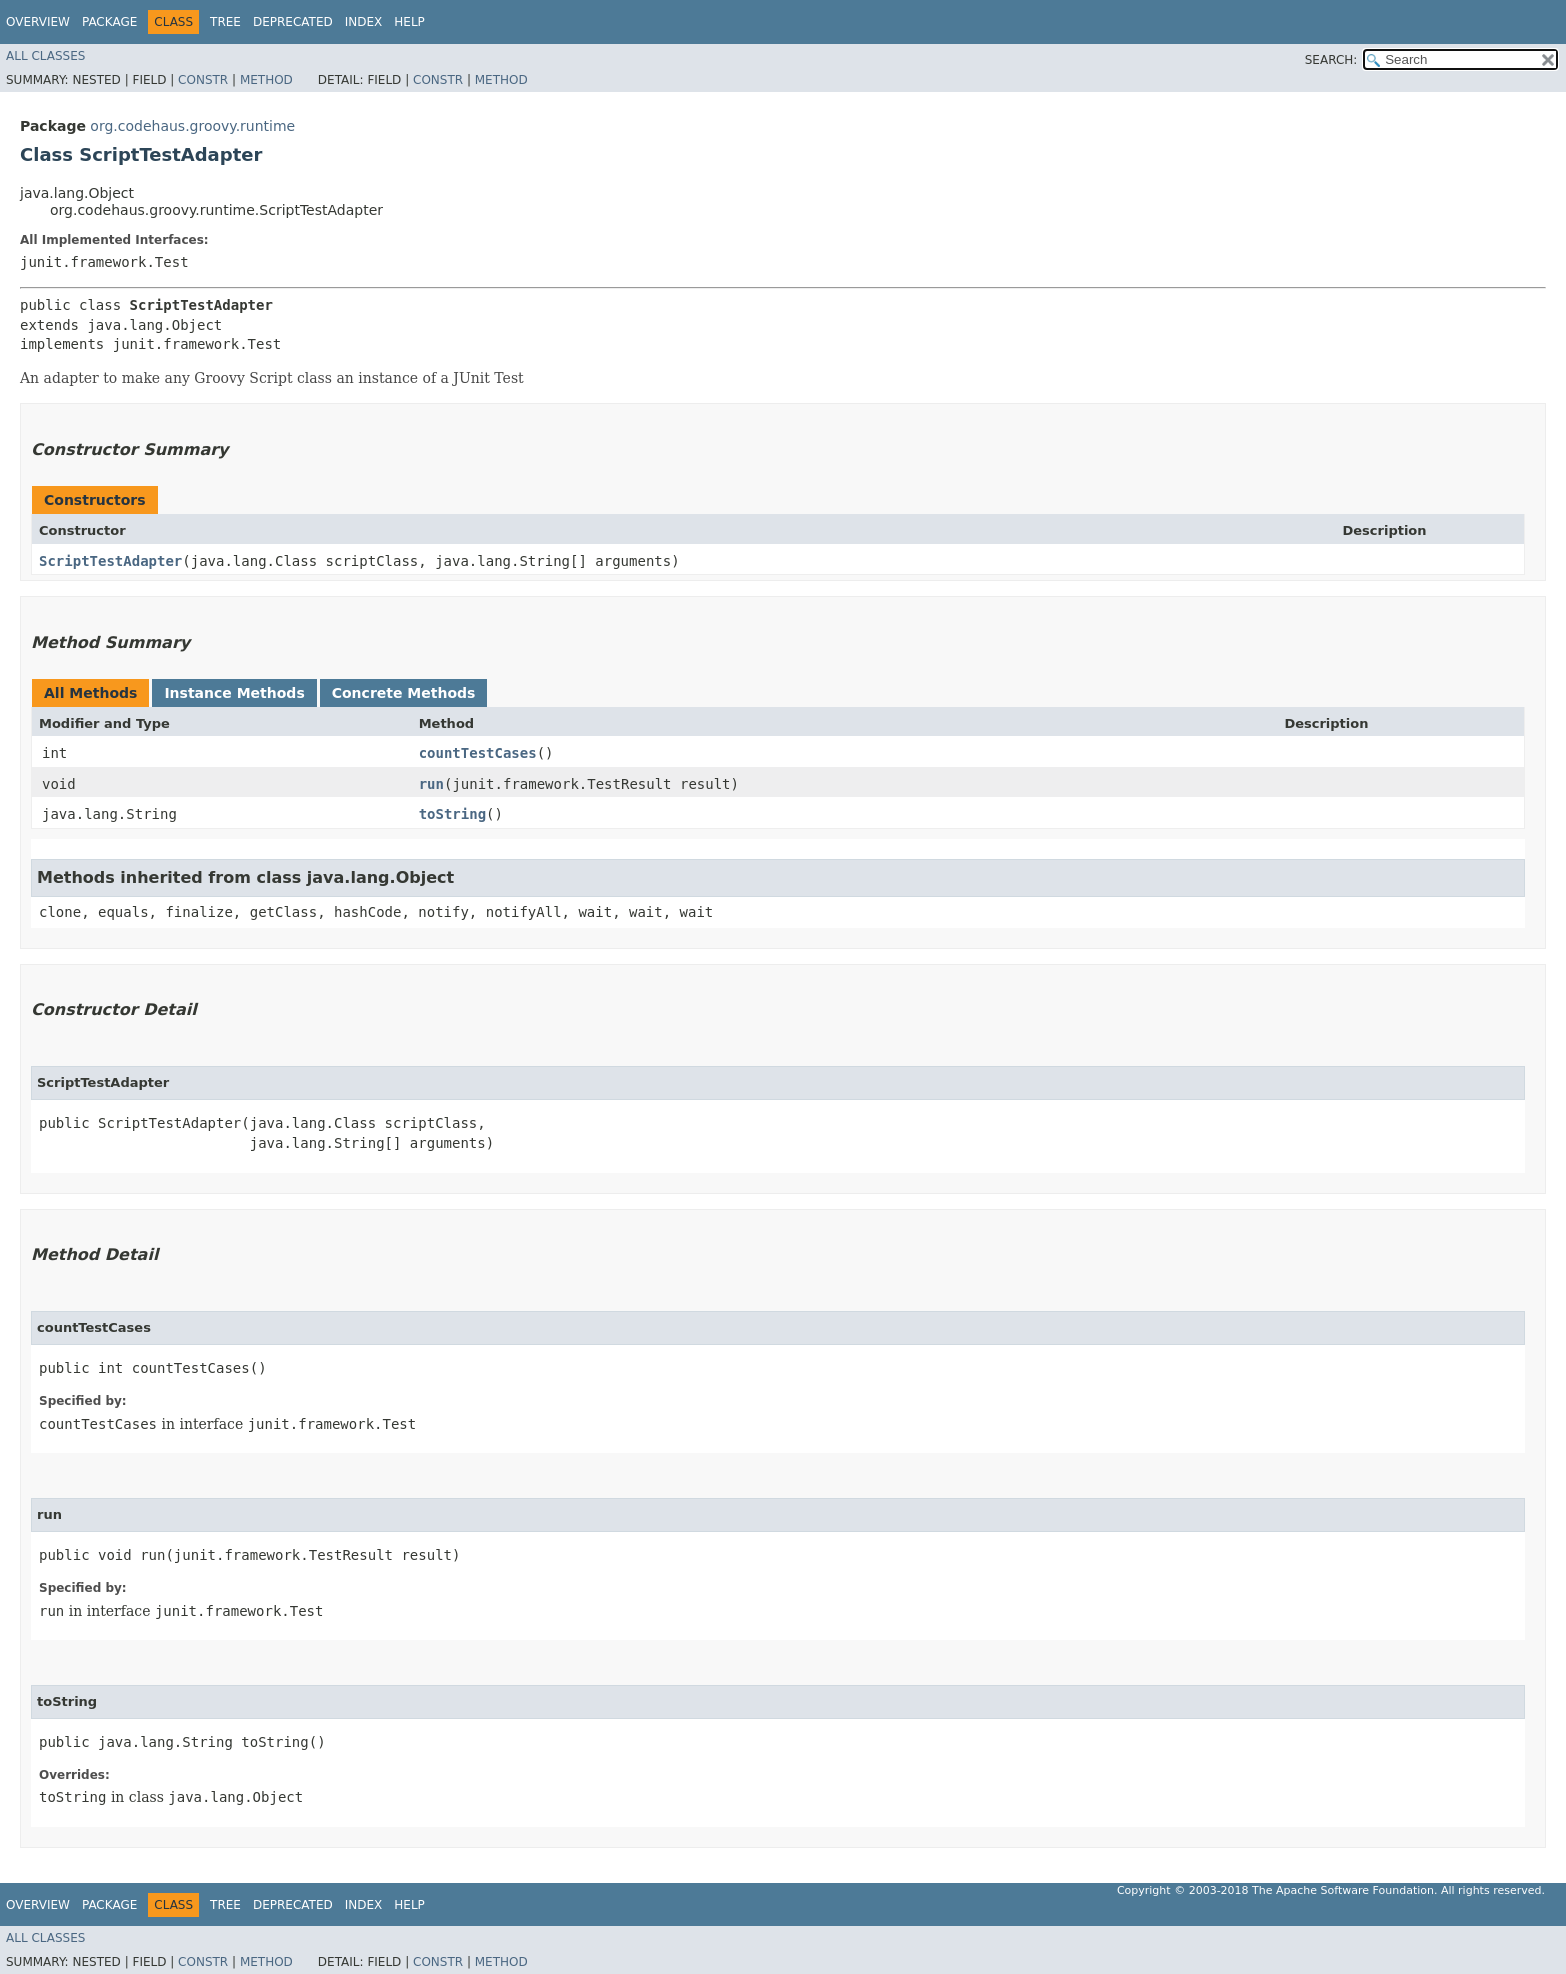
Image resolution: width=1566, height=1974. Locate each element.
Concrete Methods (404, 693)
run (431, 784)
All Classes (45, 56)
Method (266, 80)
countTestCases (478, 753)
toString (452, 814)
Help (409, 22)
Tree (225, 22)
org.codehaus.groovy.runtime (192, 126)
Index (364, 22)
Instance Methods (234, 693)
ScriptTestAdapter (110, 561)
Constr (203, 80)
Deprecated (293, 22)
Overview (38, 22)
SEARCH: (1331, 60)
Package (109, 22)
